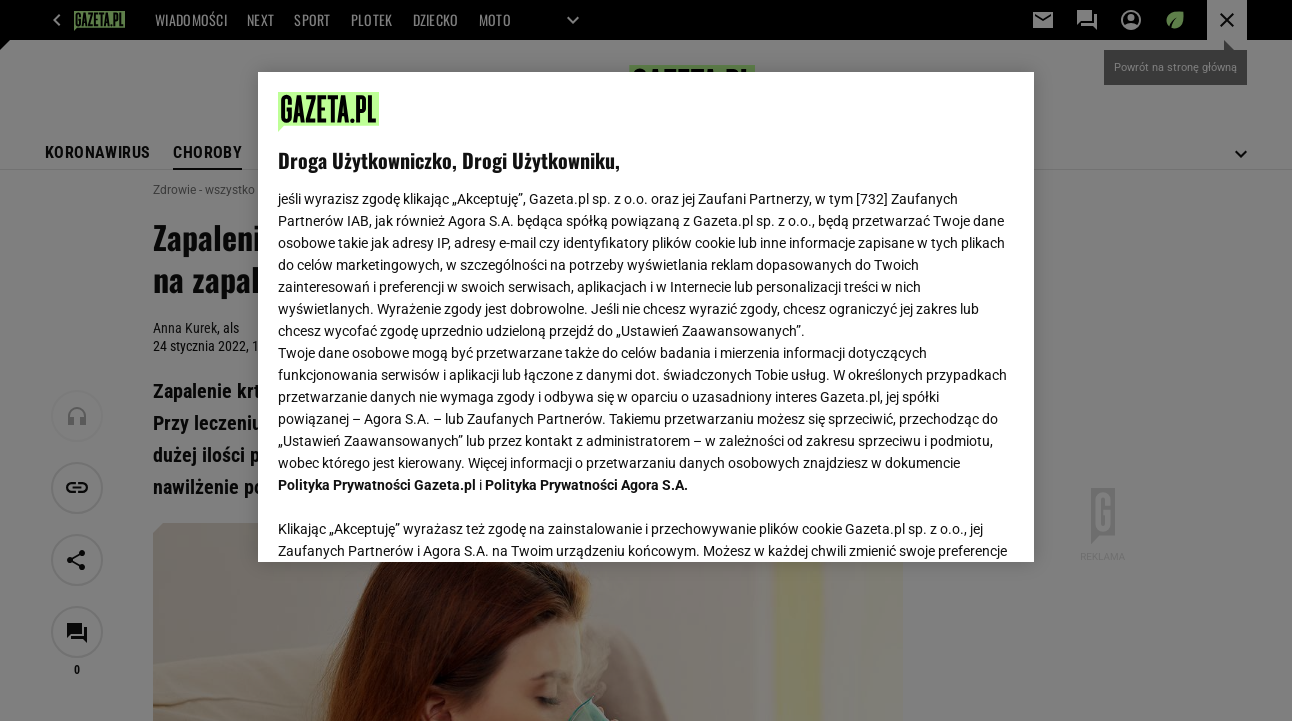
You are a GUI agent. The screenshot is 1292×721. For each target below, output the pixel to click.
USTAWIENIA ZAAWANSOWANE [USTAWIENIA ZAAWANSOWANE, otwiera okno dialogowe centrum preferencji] (409, 522)
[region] (645, 317)
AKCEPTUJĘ (945, 523)
